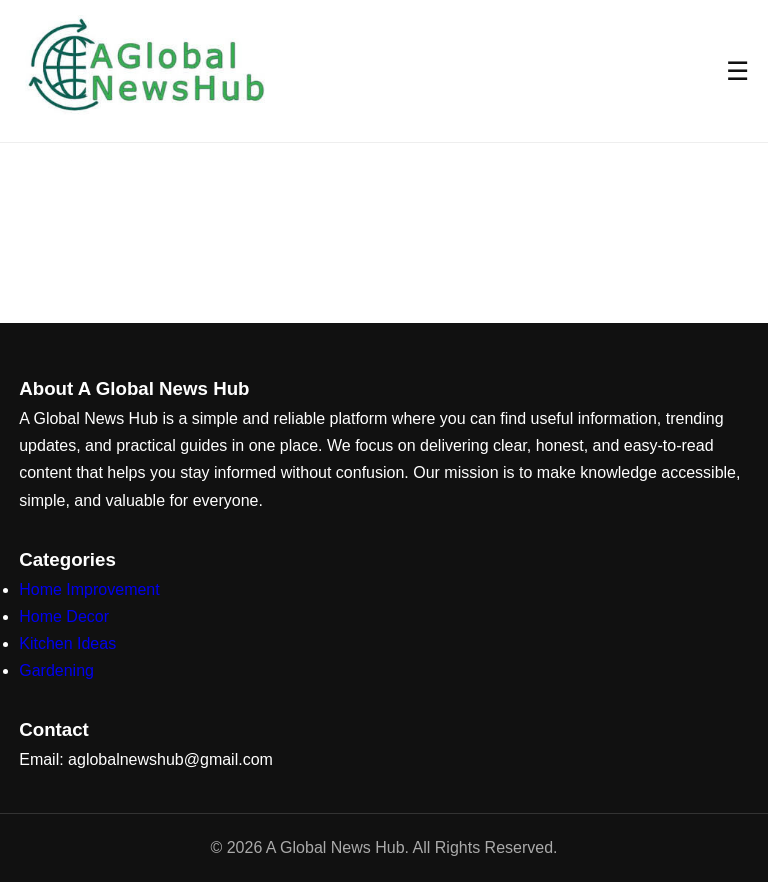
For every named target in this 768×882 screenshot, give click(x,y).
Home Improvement (89, 589)
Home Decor (64, 616)
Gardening (56, 670)
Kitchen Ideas (67, 643)
